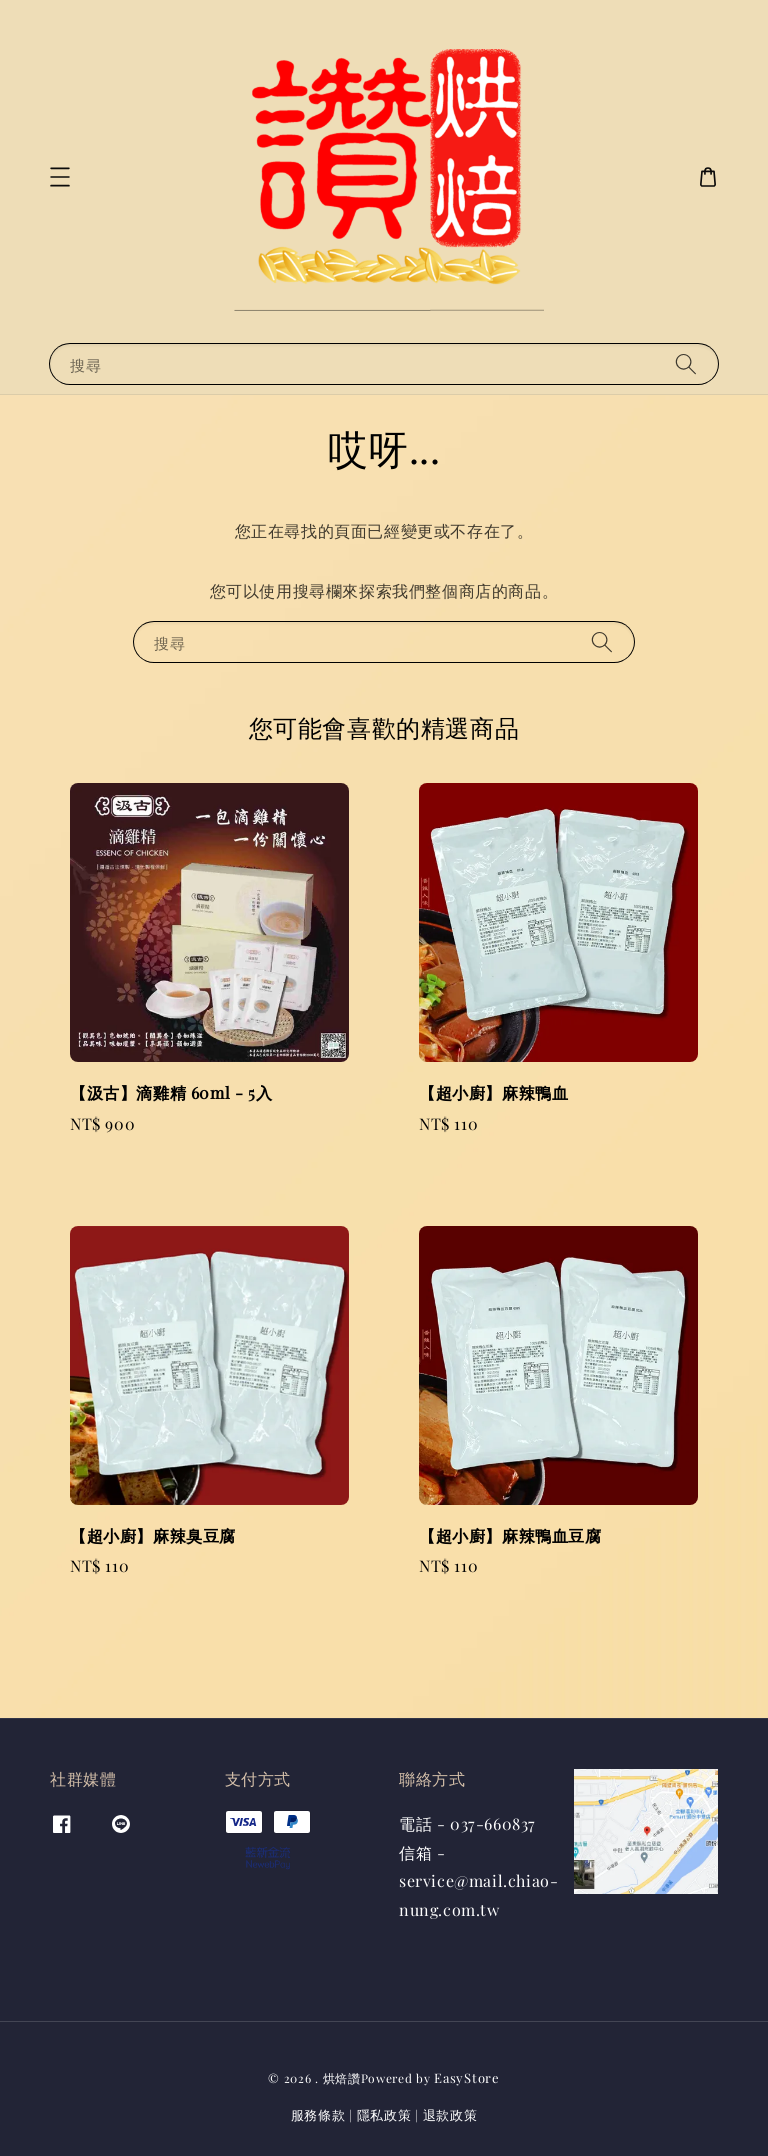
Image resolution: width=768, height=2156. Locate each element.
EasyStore (466, 2077)
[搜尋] (686, 363)
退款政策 (450, 2114)
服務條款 (318, 2114)
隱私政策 (384, 2114)
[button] (60, 177)
